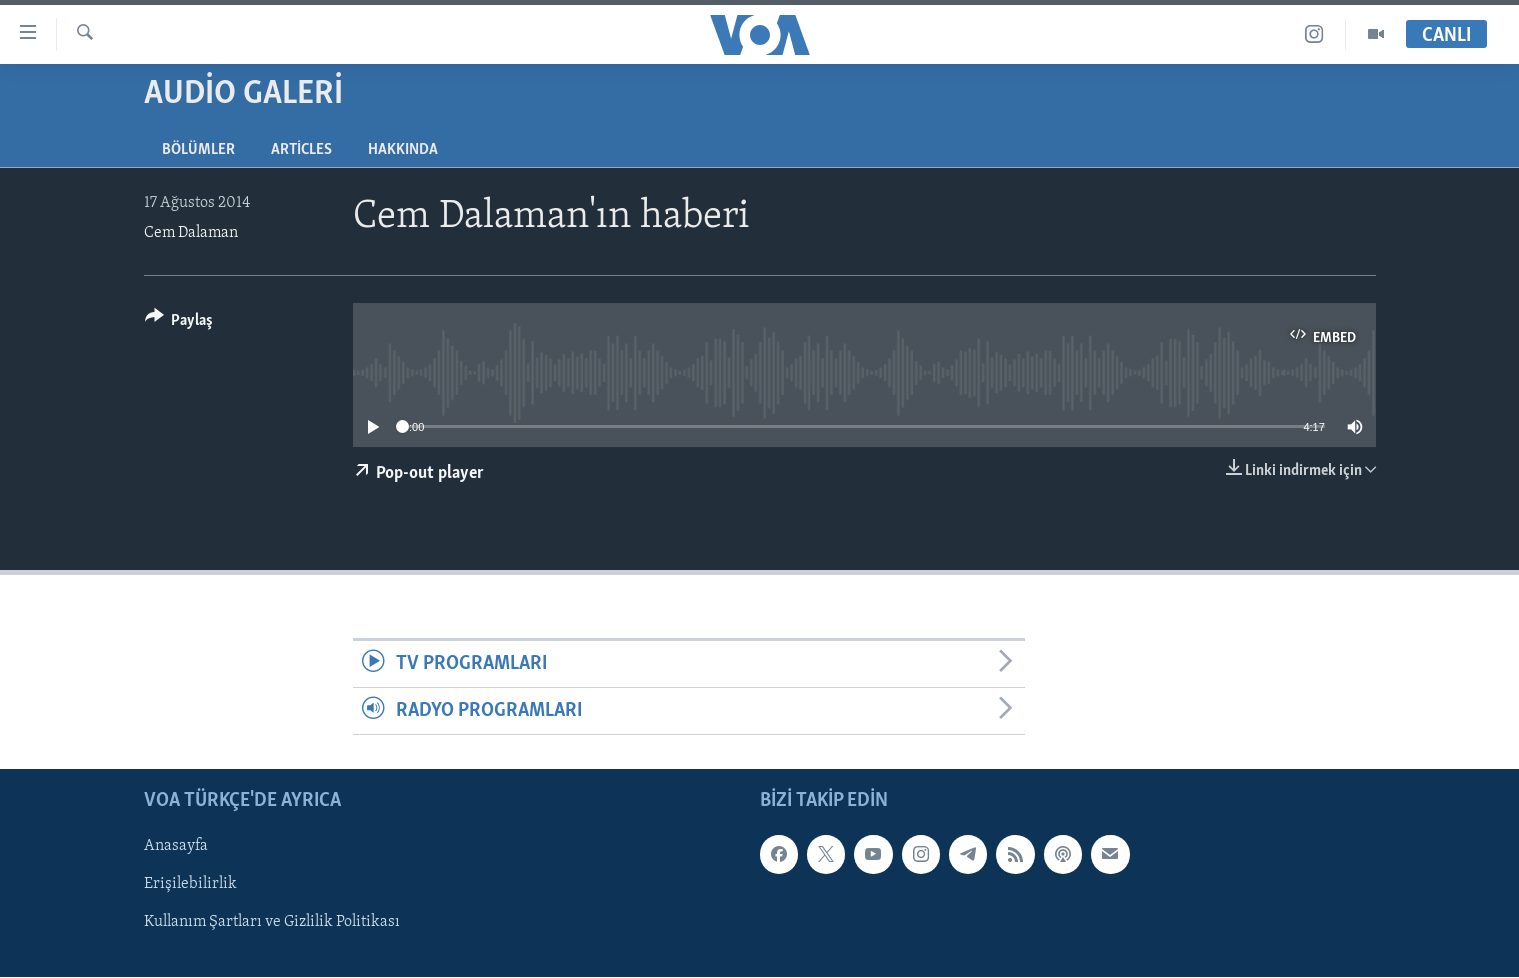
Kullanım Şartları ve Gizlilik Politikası (272, 923)
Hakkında (403, 150)
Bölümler (198, 150)
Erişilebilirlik (190, 885)
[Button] (179, 323)
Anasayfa (176, 847)
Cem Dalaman (191, 233)
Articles (301, 150)
